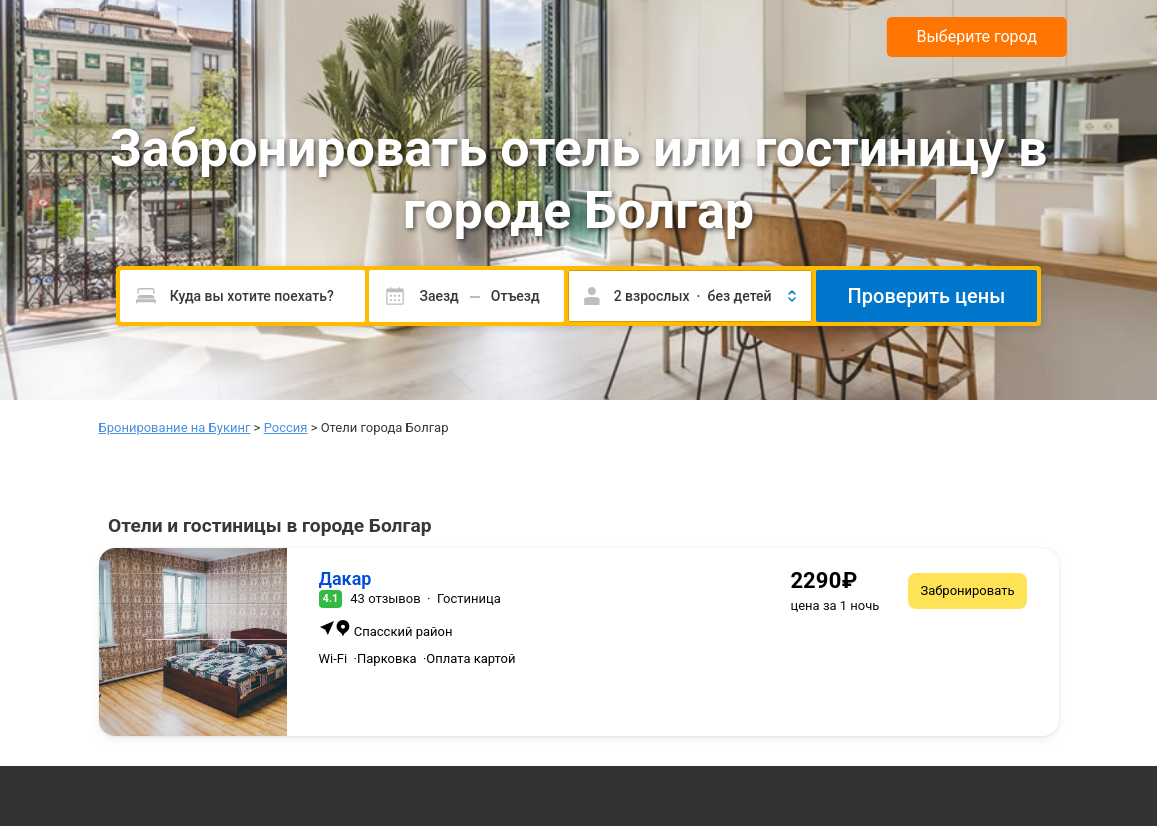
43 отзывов (385, 598)
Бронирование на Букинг (175, 427)
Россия (286, 427)
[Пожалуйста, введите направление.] (243, 296)
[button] (690, 296)
